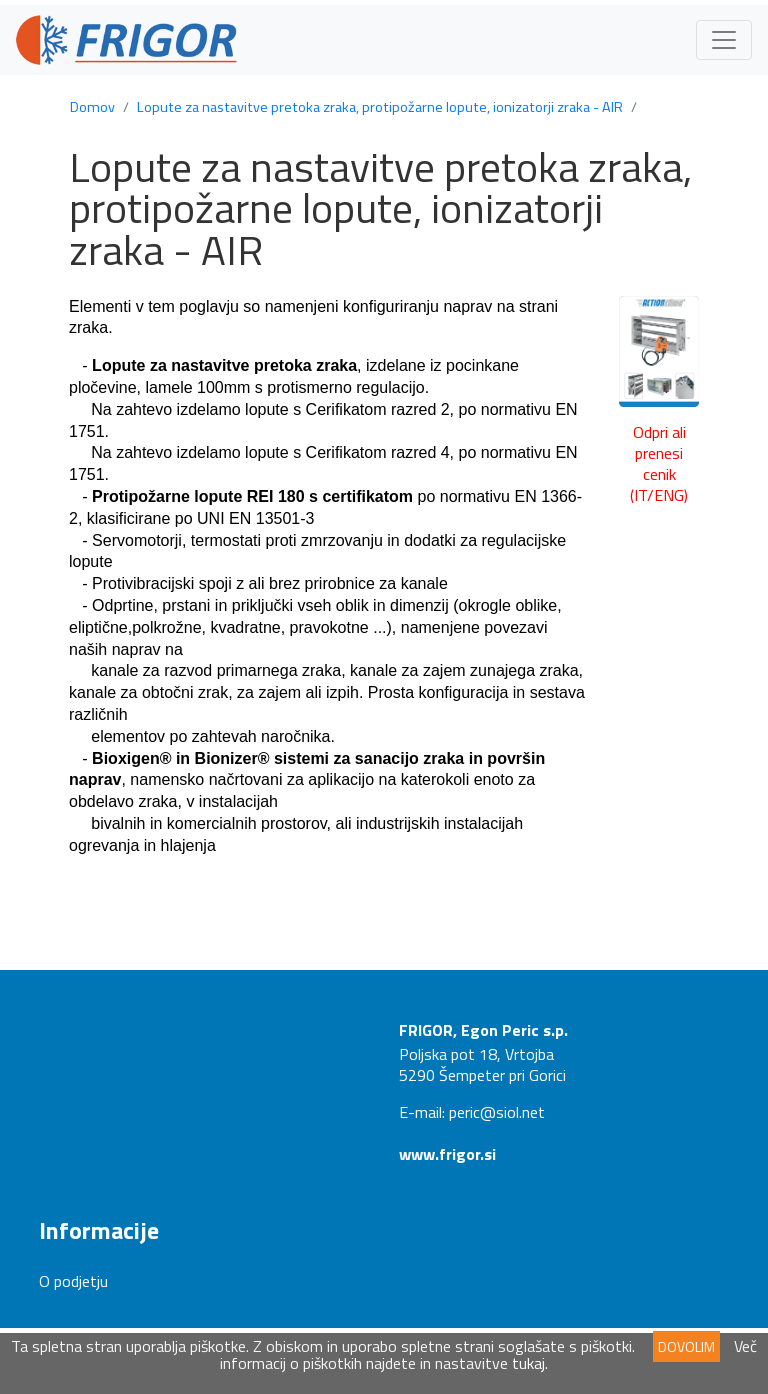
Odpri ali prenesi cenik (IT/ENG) (659, 463)
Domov (92, 107)
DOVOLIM (686, 1346)
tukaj (528, 1363)
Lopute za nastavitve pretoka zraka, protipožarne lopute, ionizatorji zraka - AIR (380, 107)
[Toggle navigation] (724, 40)
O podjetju (73, 1281)
